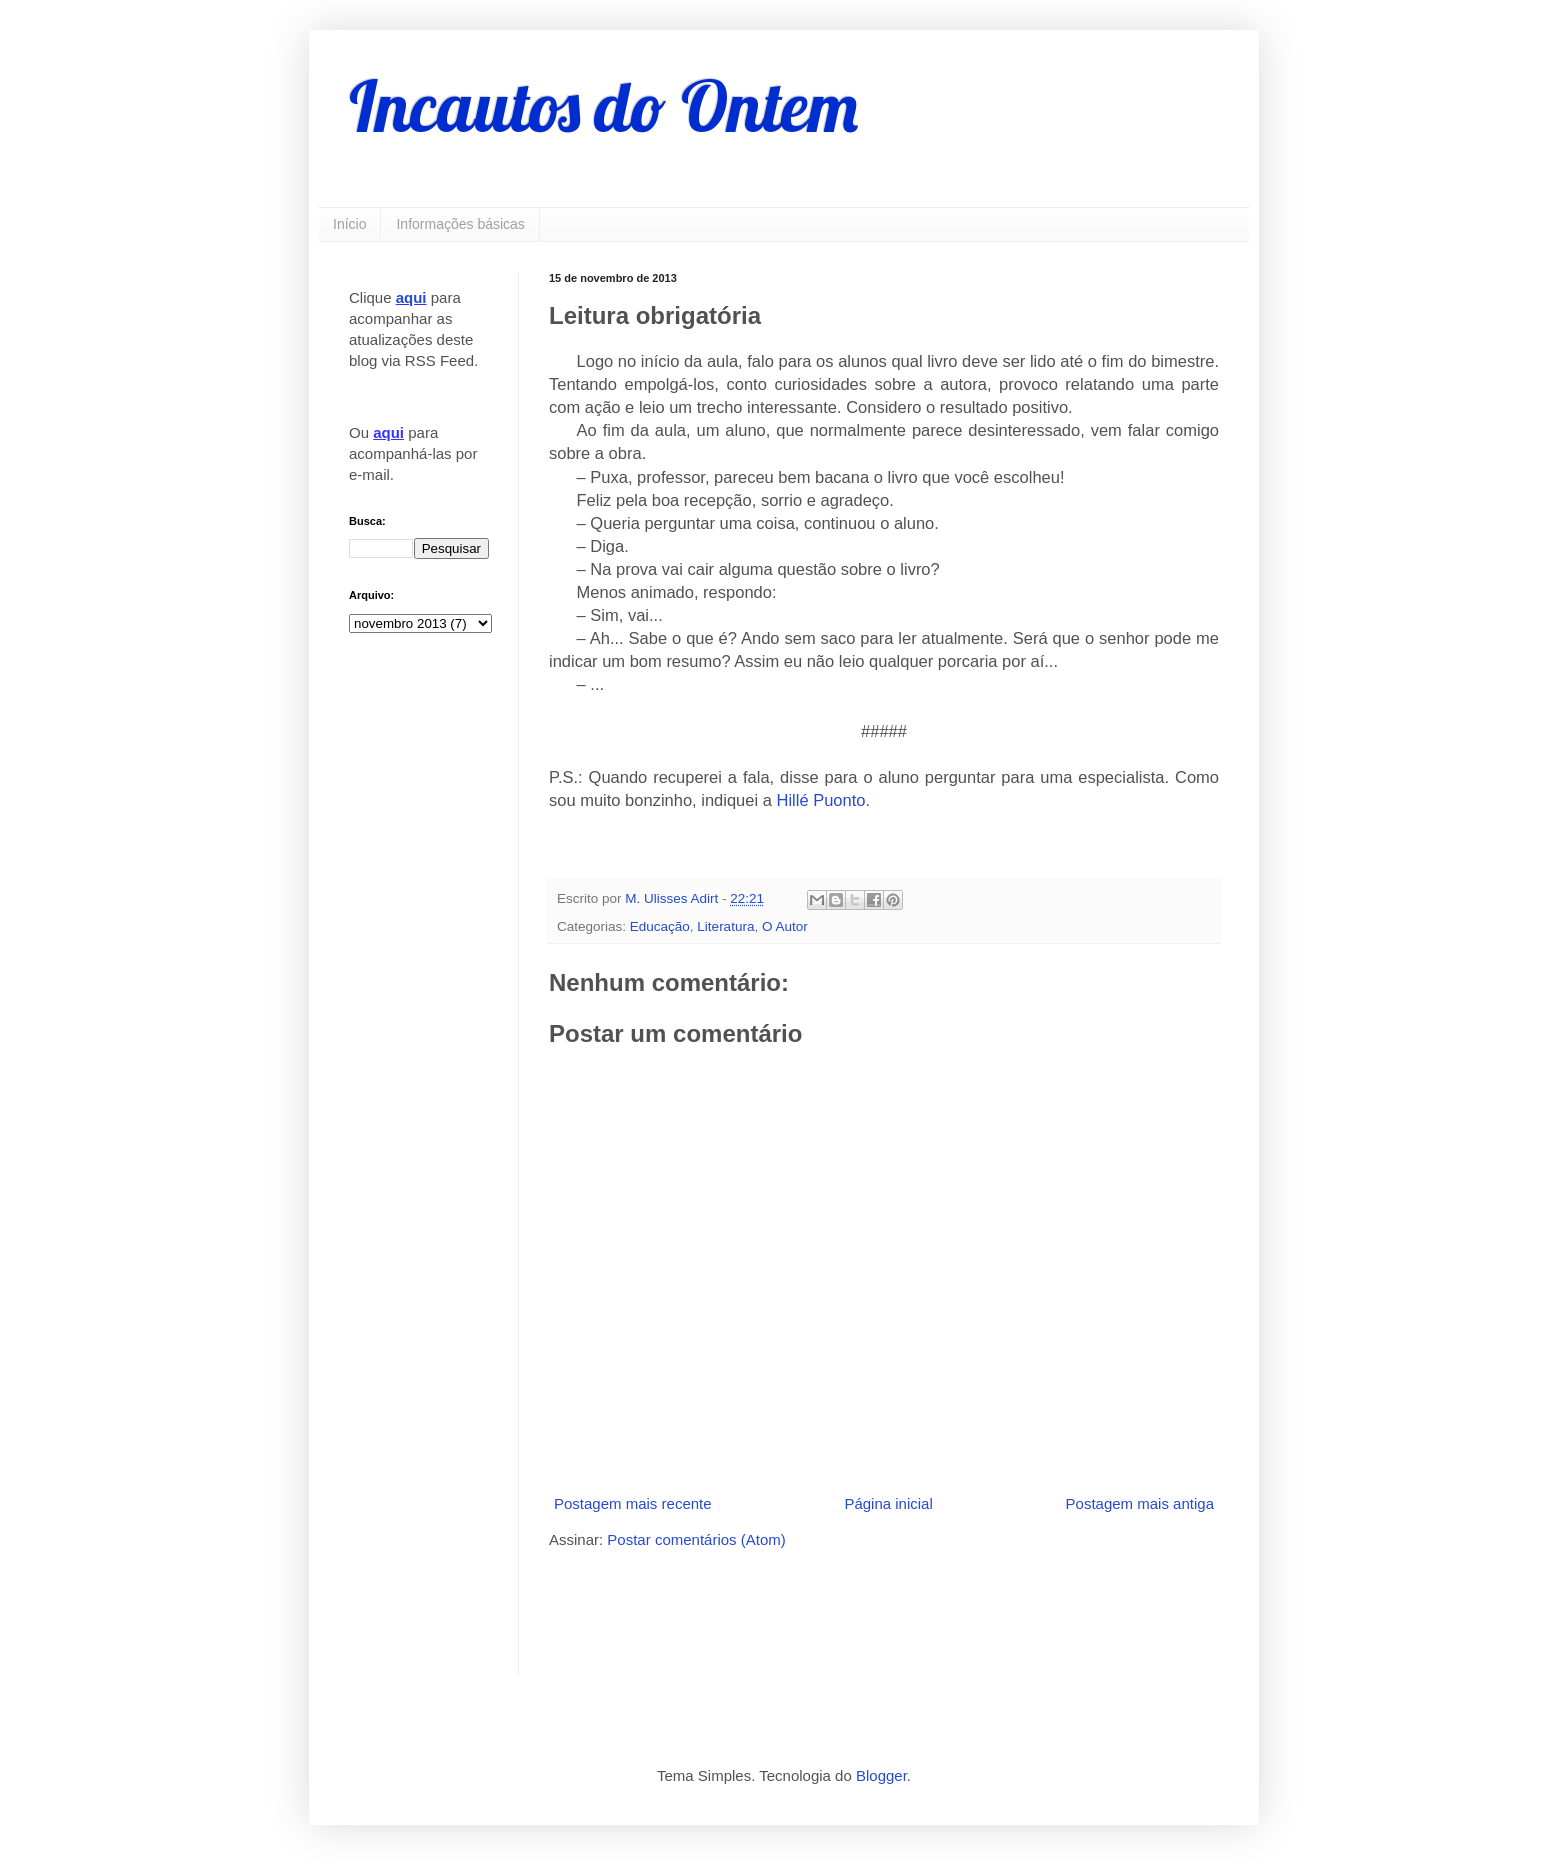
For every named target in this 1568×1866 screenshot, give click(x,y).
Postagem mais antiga (1140, 1503)
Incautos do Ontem (603, 106)
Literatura (725, 926)
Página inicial (888, 1503)
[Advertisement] (783, 1610)
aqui (411, 297)
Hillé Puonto (821, 800)
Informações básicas (460, 224)
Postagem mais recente (633, 1503)
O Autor (785, 926)
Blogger (881, 1775)
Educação (660, 926)
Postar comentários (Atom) (696, 1539)
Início (349, 224)
